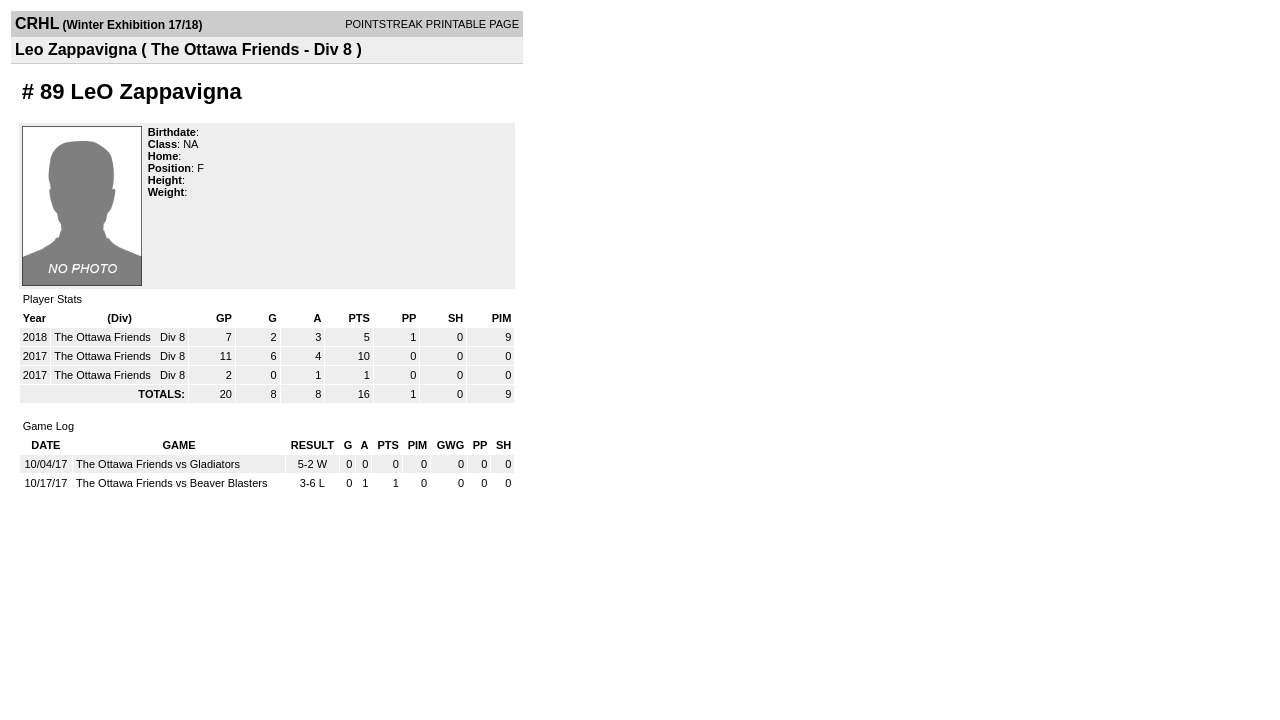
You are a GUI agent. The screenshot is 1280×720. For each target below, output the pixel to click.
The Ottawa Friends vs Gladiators (158, 464)
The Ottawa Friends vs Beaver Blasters (171, 483)
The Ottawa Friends (104, 337)
